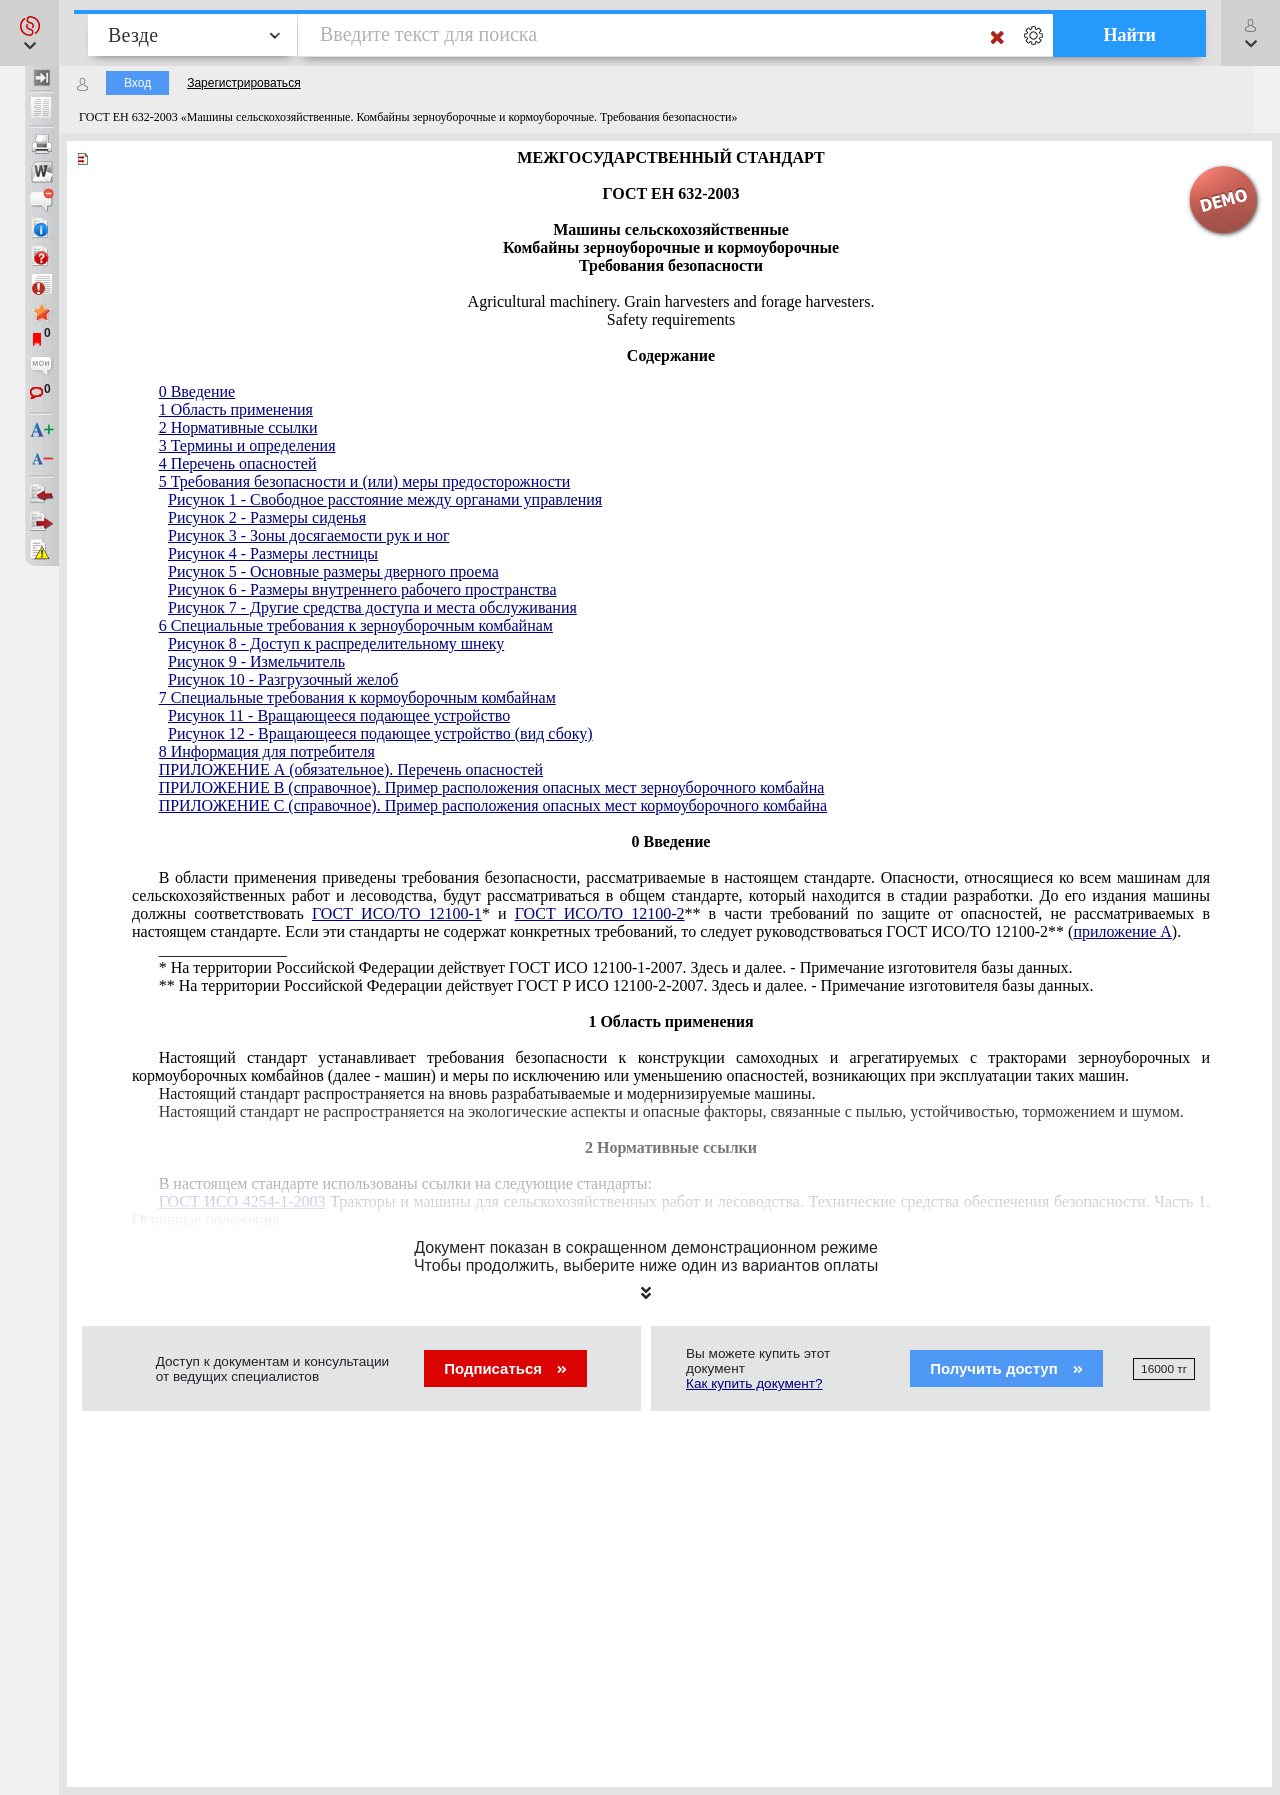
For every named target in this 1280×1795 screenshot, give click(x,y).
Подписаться (505, 1368)
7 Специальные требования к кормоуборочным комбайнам (357, 697)
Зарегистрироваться (243, 83)
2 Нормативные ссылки (238, 427)
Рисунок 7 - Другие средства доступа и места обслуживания (372, 607)
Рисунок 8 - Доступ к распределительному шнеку (336, 643)
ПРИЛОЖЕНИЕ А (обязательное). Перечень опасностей (351, 769)
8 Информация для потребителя (267, 751)
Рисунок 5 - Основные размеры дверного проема (333, 571)
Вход (137, 83)
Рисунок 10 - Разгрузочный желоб (283, 679)
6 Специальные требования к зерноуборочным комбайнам (356, 625)
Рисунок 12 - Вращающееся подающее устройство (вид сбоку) (380, 733)
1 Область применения (236, 409)
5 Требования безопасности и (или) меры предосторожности (365, 481)
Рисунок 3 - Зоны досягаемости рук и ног (309, 535)
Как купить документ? (754, 1383)
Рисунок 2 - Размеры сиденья (267, 517)
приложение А (1122, 931)
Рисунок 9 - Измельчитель (256, 661)
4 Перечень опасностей (238, 463)
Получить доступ (1006, 1368)
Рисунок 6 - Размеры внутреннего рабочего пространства (362, 589)
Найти (1129, 35)
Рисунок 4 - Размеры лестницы (273, 553)
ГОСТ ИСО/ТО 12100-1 (397, 913)
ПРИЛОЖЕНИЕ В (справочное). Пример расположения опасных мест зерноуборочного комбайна (492, 787)
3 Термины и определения (247, 445)
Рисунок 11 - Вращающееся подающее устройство (339, 715)
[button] (29, 33)
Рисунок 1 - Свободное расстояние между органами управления (385, 499)
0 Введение (197, 391)
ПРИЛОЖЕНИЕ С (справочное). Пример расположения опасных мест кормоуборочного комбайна (493, 805)
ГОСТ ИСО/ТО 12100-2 (600, 913)
